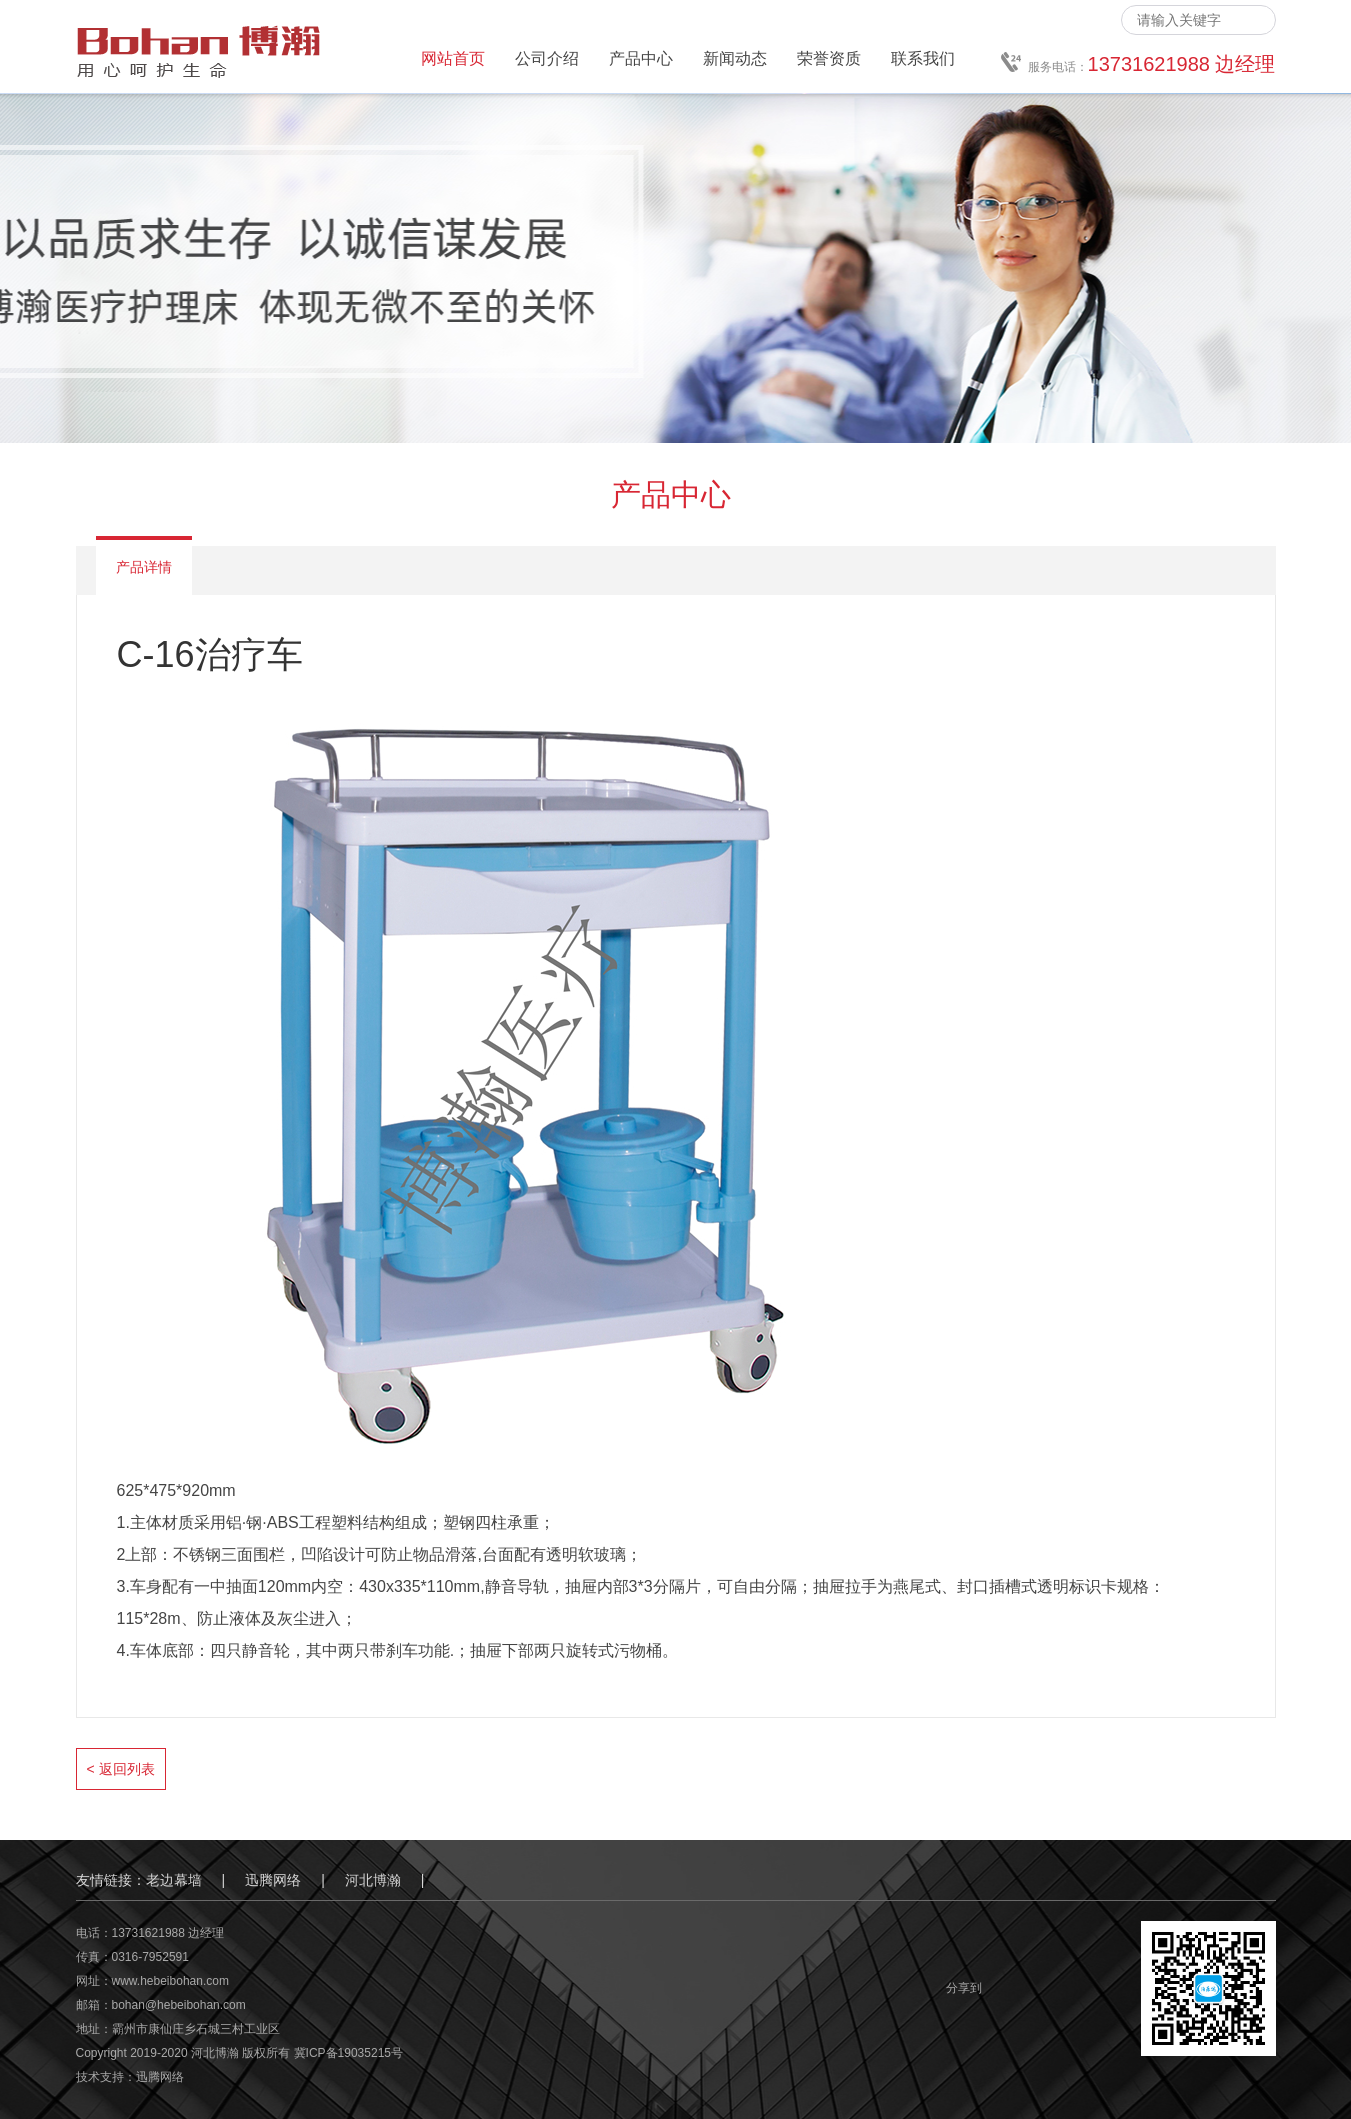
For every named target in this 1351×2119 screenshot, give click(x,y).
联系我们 (923, 58)
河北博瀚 (373, 1880)
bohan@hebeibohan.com (179, 2005)
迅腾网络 (273, 1880)
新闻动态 (735, 58)
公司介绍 (547, 58)
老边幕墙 (174, 1880)
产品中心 (641, 58)
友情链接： (111, 1880)
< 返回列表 (121, 1769)
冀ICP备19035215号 (348, 2053)
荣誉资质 (829, 58)
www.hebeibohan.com (170, 1981)
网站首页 (453, 58)
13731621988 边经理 (168, 1933)
